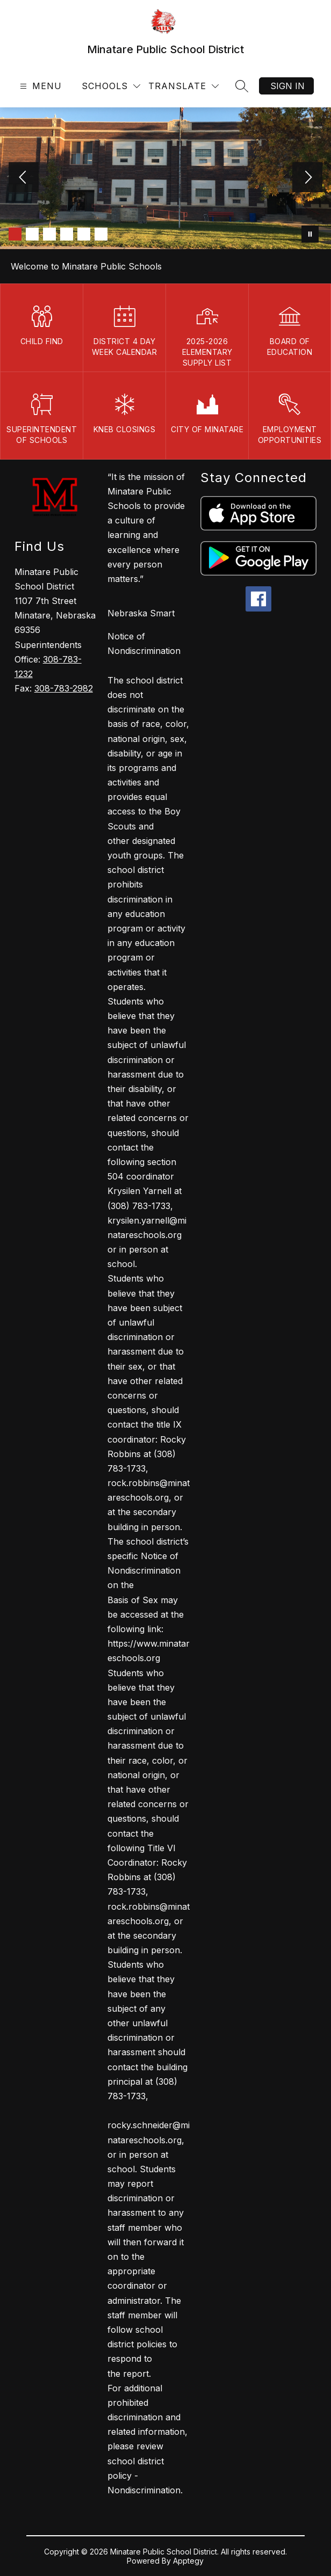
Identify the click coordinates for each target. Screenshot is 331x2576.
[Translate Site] (183, 86)
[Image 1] (15, 234)
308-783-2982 (63, 688)
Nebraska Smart (141, 613)
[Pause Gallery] (310, 234)
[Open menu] (39, 86)
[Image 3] (49, 234)
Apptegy (188, 2560)
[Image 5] (83, 234)
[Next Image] (307, 178)
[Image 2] (32, 234)
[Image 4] (66, 234)
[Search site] (241, 85)
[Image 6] (101, 234)
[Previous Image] (24, 178)
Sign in (287, 86)
